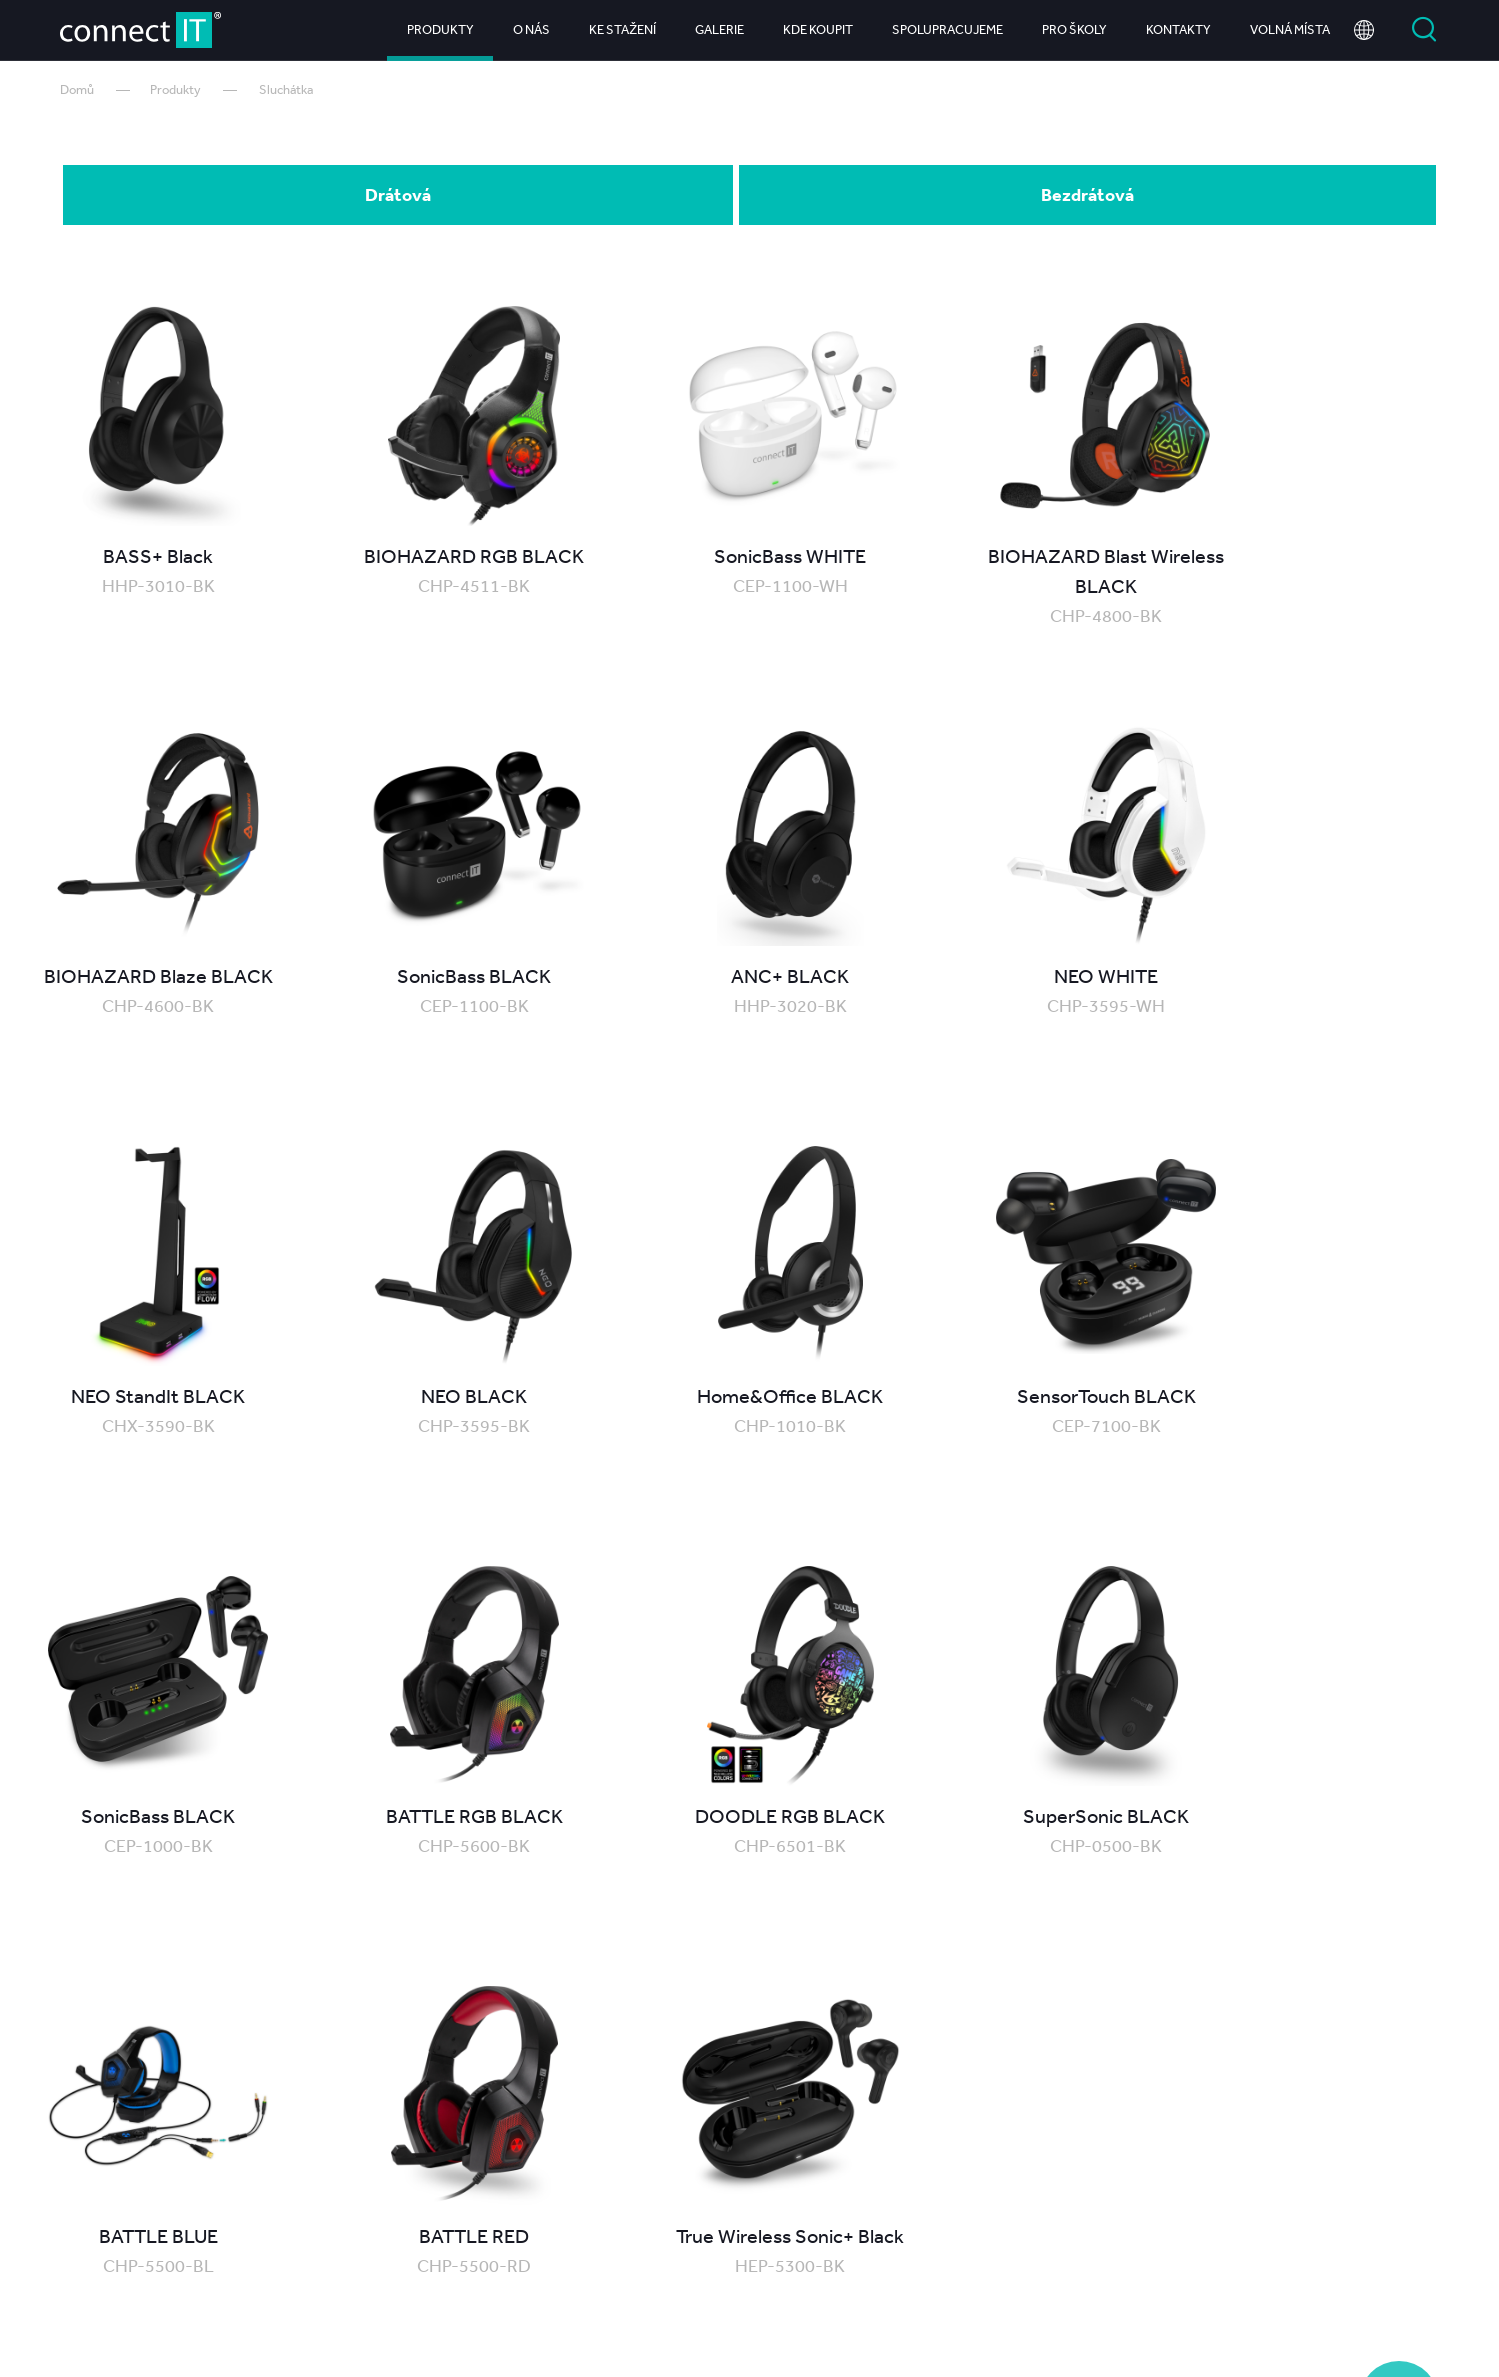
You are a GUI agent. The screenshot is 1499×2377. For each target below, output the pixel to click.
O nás (531, 29)
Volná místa (1290, 29)
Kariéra (1262, 2280)
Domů (77, 89)
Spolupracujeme (947, 29)
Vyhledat (1424, 30)
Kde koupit (818, 29)
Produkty (440, 29)
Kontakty (1178, 29)
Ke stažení (622, 29)
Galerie (719, 29)
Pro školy (1074, 29)
